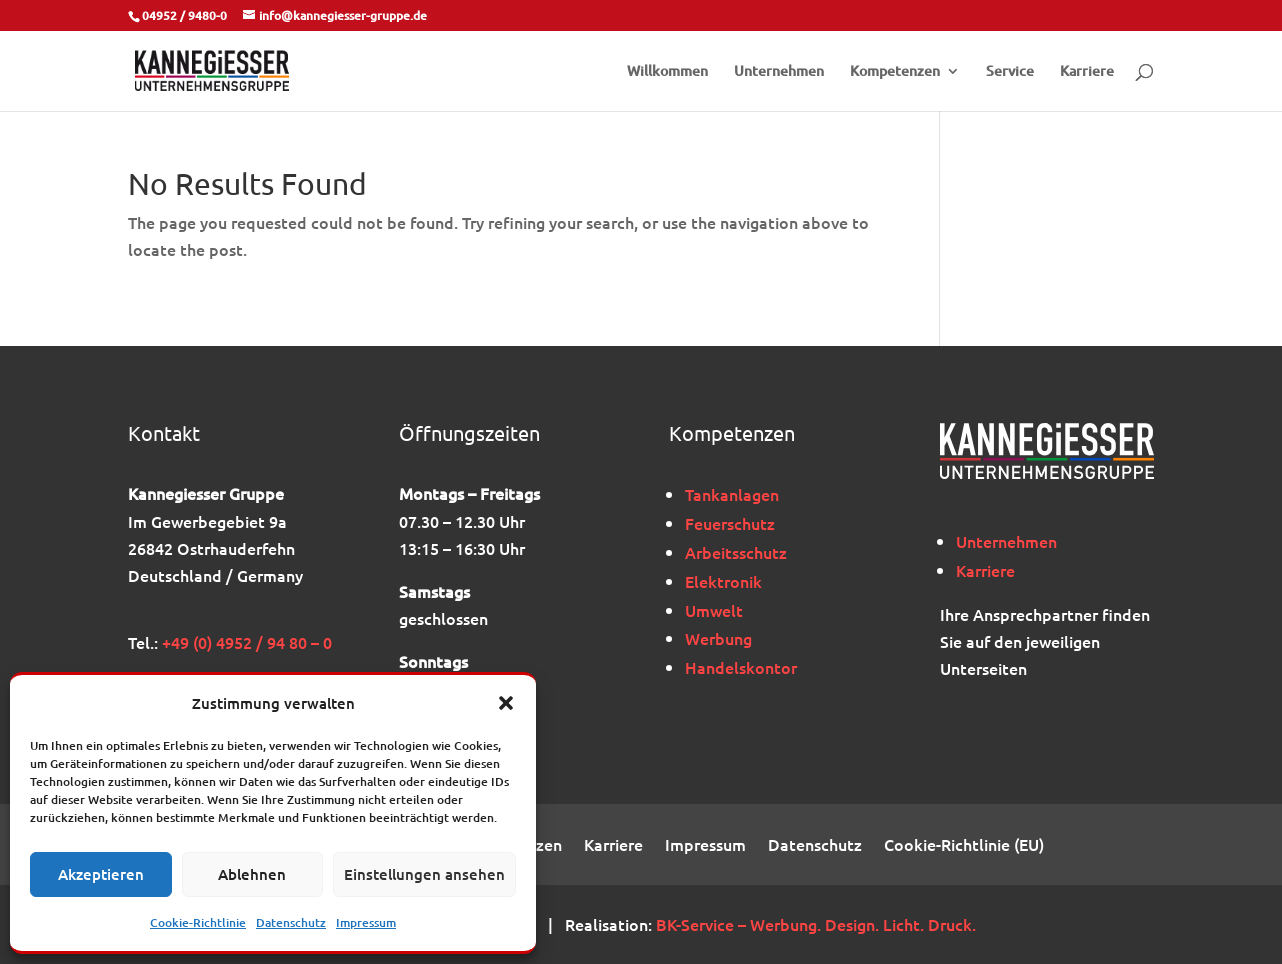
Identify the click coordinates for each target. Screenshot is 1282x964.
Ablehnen (252, 874)
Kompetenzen (895, 72)
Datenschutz (291, 922)
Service (1010, 72)
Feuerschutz (730, 523)
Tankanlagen (732, 494)
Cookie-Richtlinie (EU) (964, 846)
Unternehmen (779, 72)
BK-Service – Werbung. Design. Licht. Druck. (816, 924)
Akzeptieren (101, 874)
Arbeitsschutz (736, 552)
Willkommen (667, 72)
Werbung (718, 638)
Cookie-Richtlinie (198, 922)
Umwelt (714, 610)
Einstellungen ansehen (424, 874)
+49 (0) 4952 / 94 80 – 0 (247, 642)
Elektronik (723, 581)
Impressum (366, 922)
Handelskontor (741, 667)
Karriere (1087, 72)
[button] (506, 703)
